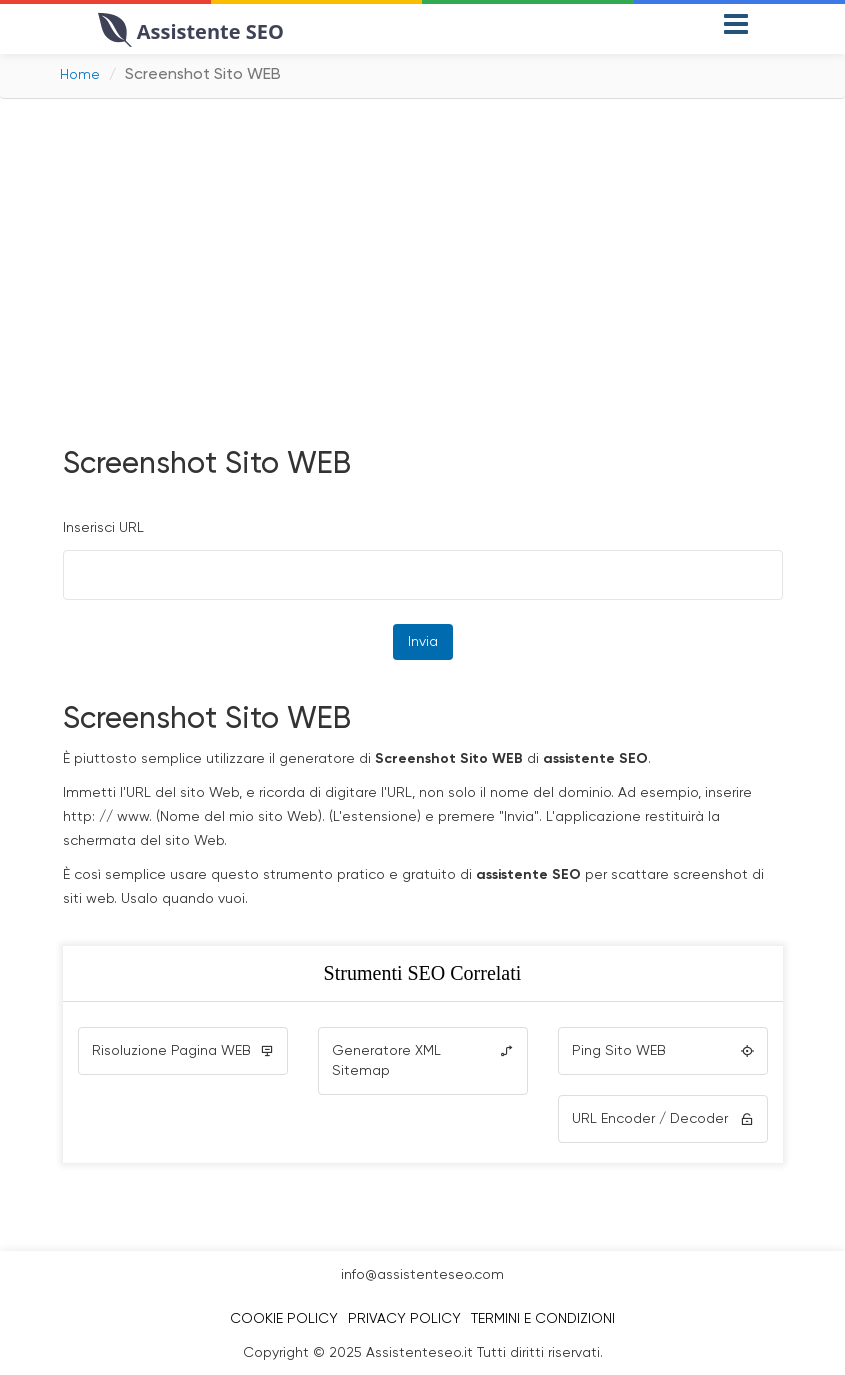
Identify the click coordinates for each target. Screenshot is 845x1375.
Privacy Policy (404, 1319)
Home (80, 75)
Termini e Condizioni (543, 1319)
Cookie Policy (284, 1319)
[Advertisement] (423, 269)
